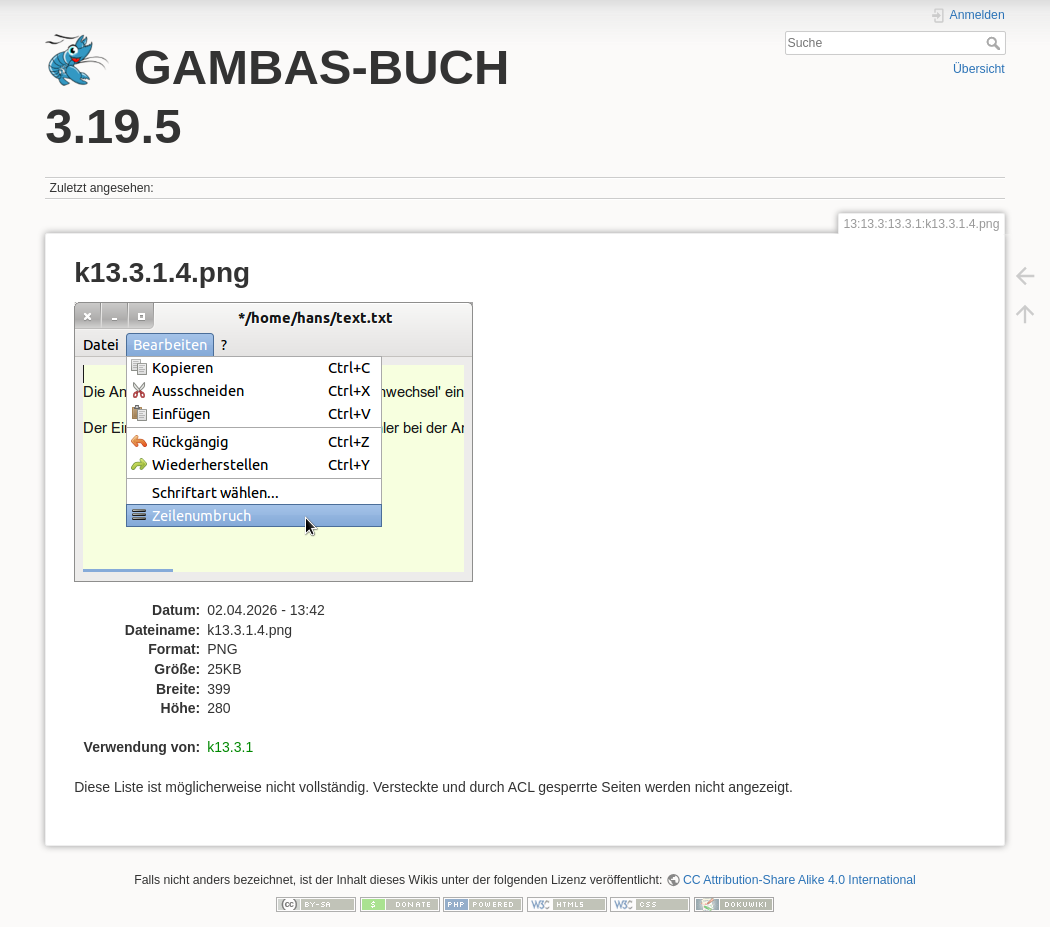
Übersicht (979, 69)
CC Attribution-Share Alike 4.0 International (799, 880)
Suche (995, 43)
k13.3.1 (230, 747)
